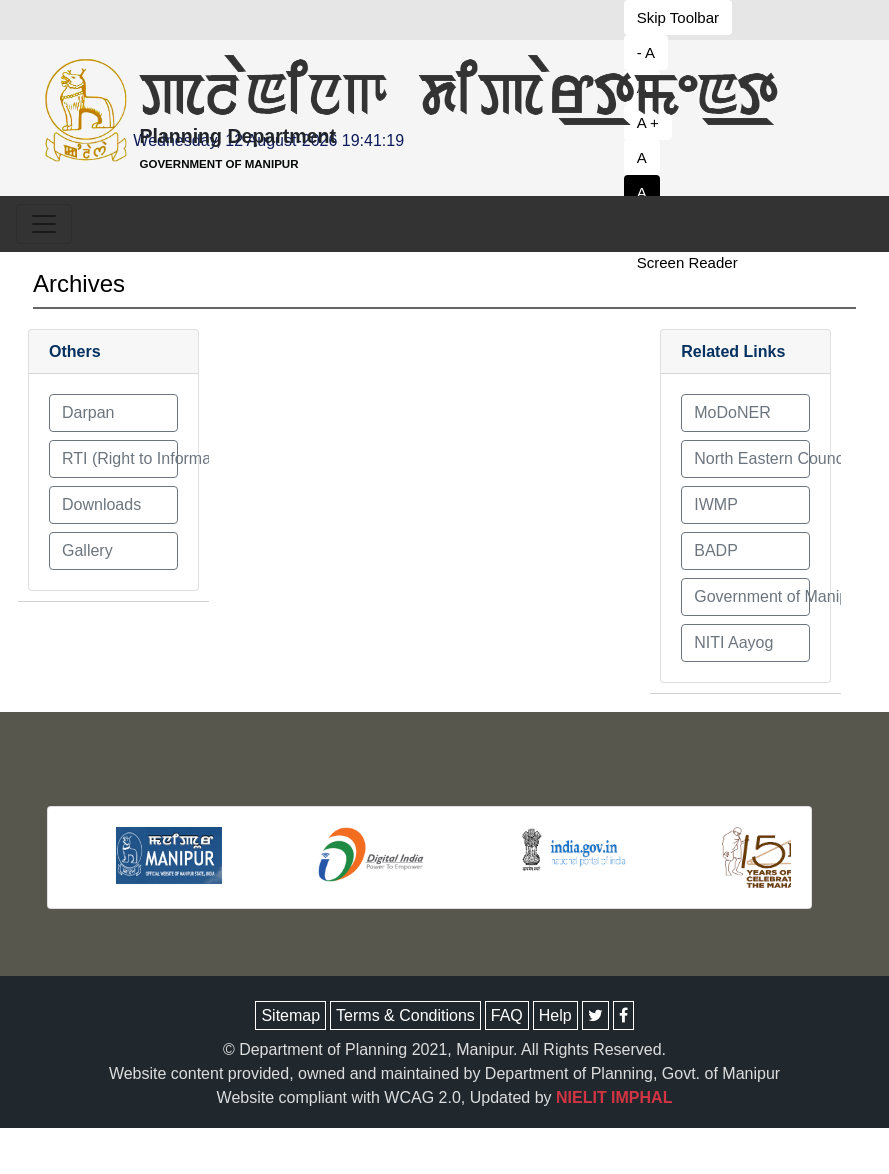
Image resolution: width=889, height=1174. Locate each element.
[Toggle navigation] (44, 224)
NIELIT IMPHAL (614, 1097)
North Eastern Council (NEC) (752, 458)
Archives (79, 283)
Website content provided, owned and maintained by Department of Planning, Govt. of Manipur (444, 1073)
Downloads (101, 504)
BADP (716, 550)
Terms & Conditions (405, 1015)
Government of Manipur (752, 596)
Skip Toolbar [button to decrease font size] (678, 17)
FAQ (507, 1015)
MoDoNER (732, 412)
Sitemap (290, 1015)
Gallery (87, 550)
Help (555, 1015)
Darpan (88, 412)
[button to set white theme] (690, 192)
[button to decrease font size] (690, 17)
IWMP (716, 504)
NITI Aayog (733, 642)
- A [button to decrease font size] (646, 52)
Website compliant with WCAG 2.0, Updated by (445, 1097)
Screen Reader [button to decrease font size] (687, 262)
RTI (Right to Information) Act (120, 458)
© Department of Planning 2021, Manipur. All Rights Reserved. (444, 1049)
